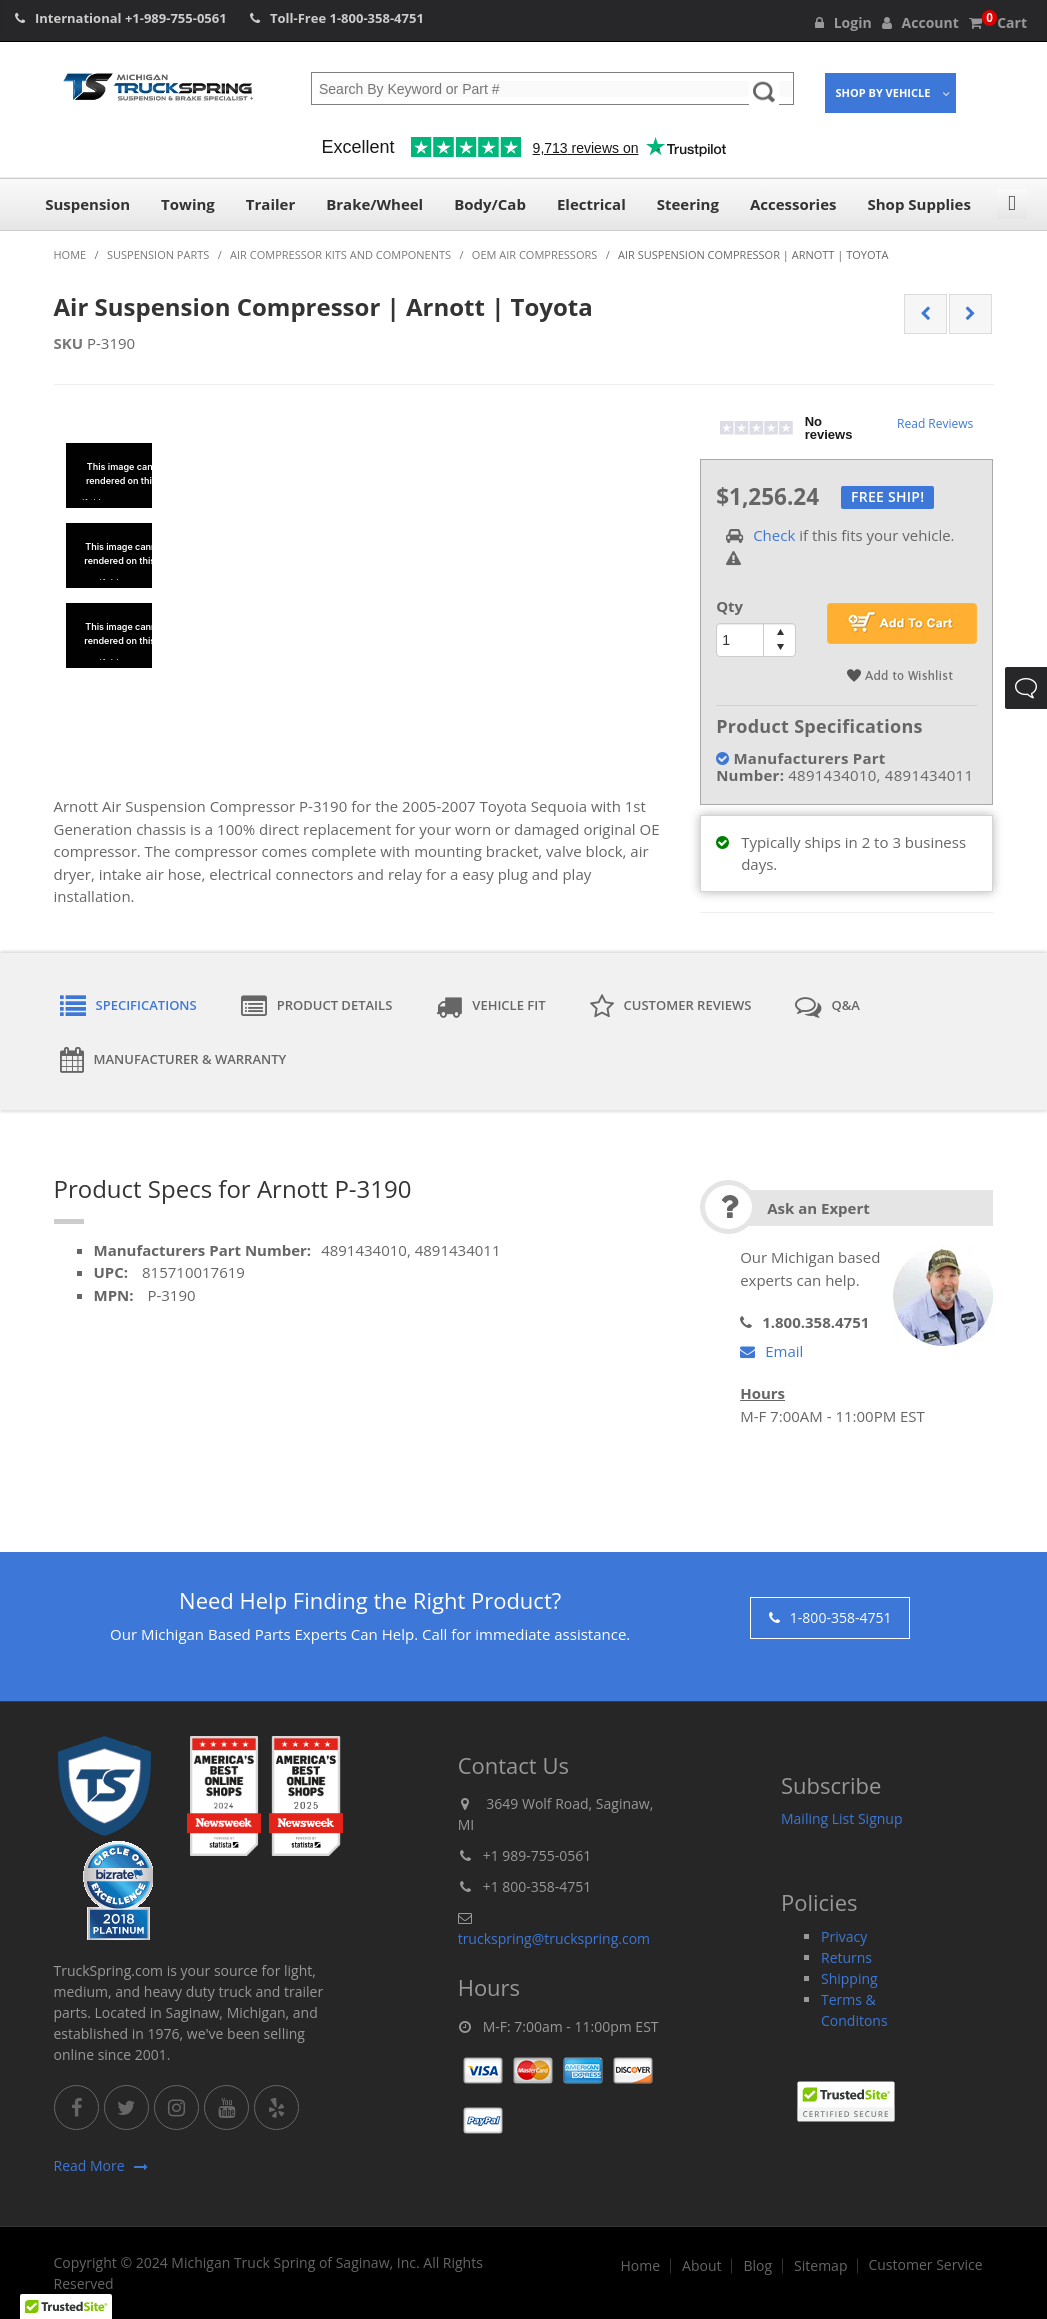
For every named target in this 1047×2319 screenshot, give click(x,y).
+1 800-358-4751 (537, 1886)
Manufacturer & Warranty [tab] (173, 1060)
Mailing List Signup (842, 1818)
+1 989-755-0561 (537, 1855)
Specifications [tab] (128, 1007)
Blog (757, 2266)
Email (771, 1351)
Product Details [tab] (317, 1007)
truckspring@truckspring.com (554, 1938)
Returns (846, 1957)
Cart (998, 22)
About (701, 2266)
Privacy (844, 1936)
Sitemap (820, 2266)
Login (843, 22)
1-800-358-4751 (377, 18)
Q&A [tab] (827, 1007)
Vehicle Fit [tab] (490, 1007)
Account (920, 22)
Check (774, 535)
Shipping (849, 1978)
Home (640, 2266)
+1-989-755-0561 (176, 18)
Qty (729, 606)
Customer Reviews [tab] (671, 1007)
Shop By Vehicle (883, 92)
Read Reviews (935, 423)
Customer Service (925, 2265)
